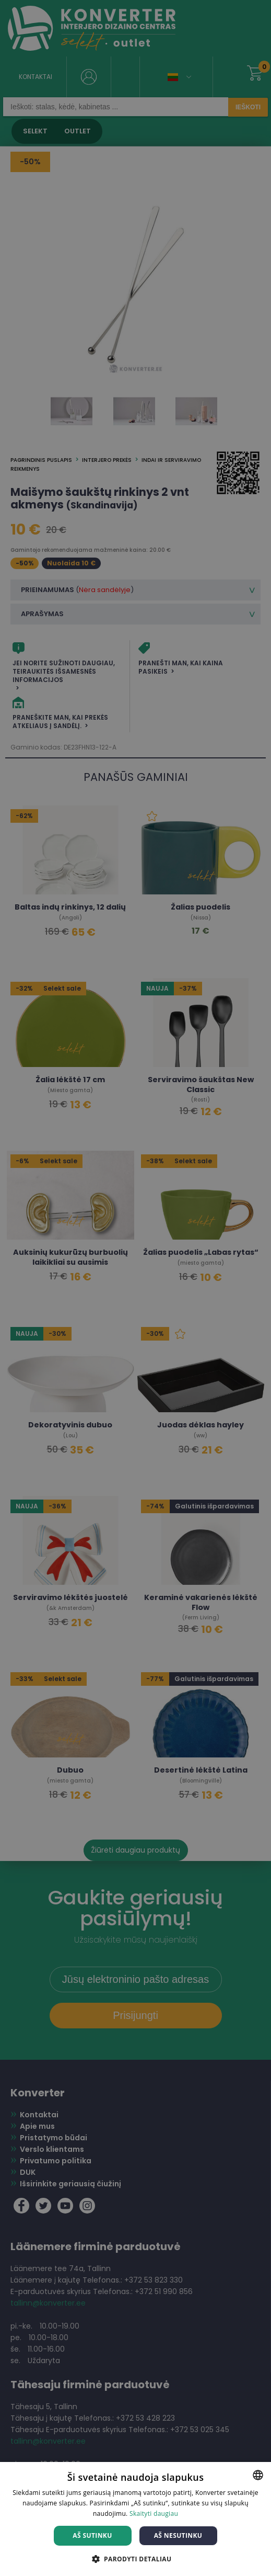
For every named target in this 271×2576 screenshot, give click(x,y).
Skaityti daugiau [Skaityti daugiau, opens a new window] (153, 2513)
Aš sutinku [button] (92, 2535)
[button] (136, 2558)
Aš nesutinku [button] (178, 2535)
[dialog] (135, 1288)
